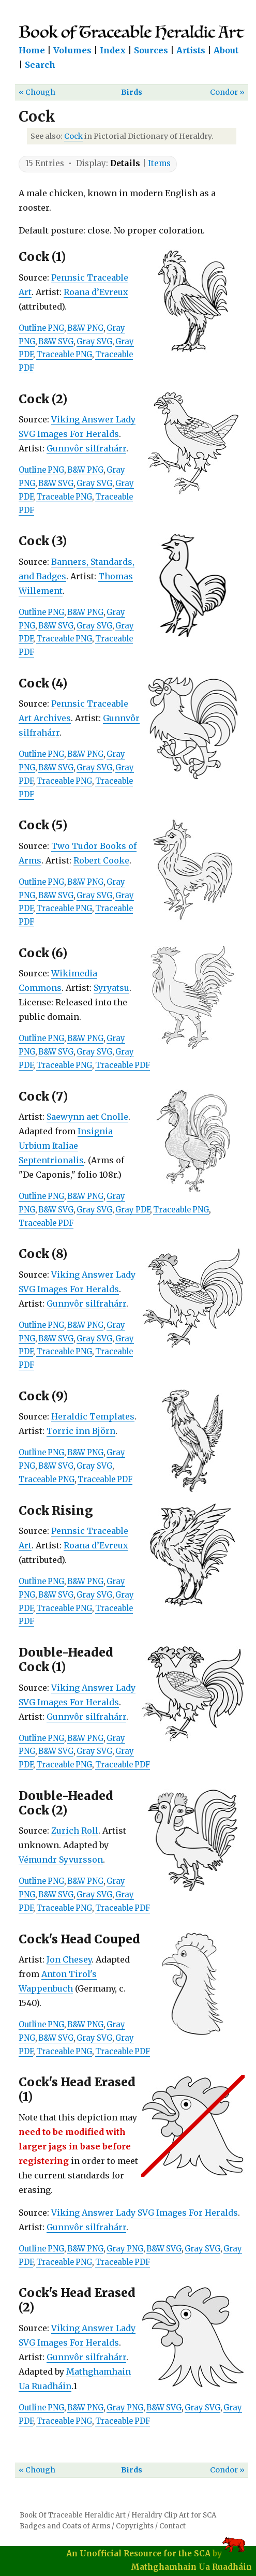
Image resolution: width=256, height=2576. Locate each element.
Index (113, 50)
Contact (172, 2526)
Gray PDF (132, 1209)
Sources (151, 50)
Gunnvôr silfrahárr (86, 448)
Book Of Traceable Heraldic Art (73, 2515)
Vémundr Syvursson (61, 1859)
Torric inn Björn (81, 1431)
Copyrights (135, 2526)
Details (125, 163)
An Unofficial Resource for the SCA (138, 2553)
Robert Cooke (101, 860)
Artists (190, 50)
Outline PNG (41, 328)
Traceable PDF (122, 1065)
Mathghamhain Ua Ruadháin (191, 2567)
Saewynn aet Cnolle (87, 1116)
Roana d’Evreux (96, 292)
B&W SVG (55, 341)
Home (32, 50)
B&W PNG (85, 328)
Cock (73, 136)
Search (40, 65)
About (226, 50)
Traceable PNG (64, 354)
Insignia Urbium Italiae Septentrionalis (66, 1145)
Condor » (227, 92)
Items (159, 163)
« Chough (37, 92)
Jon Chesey (69, 1959)
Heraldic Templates (92, 1416)
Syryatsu (111, 988)
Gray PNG (125, 2248)
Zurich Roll (74, 1830)
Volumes (72, 50)
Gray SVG (94, 341)
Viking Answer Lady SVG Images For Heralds (144, 2212)
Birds (131, 92)
